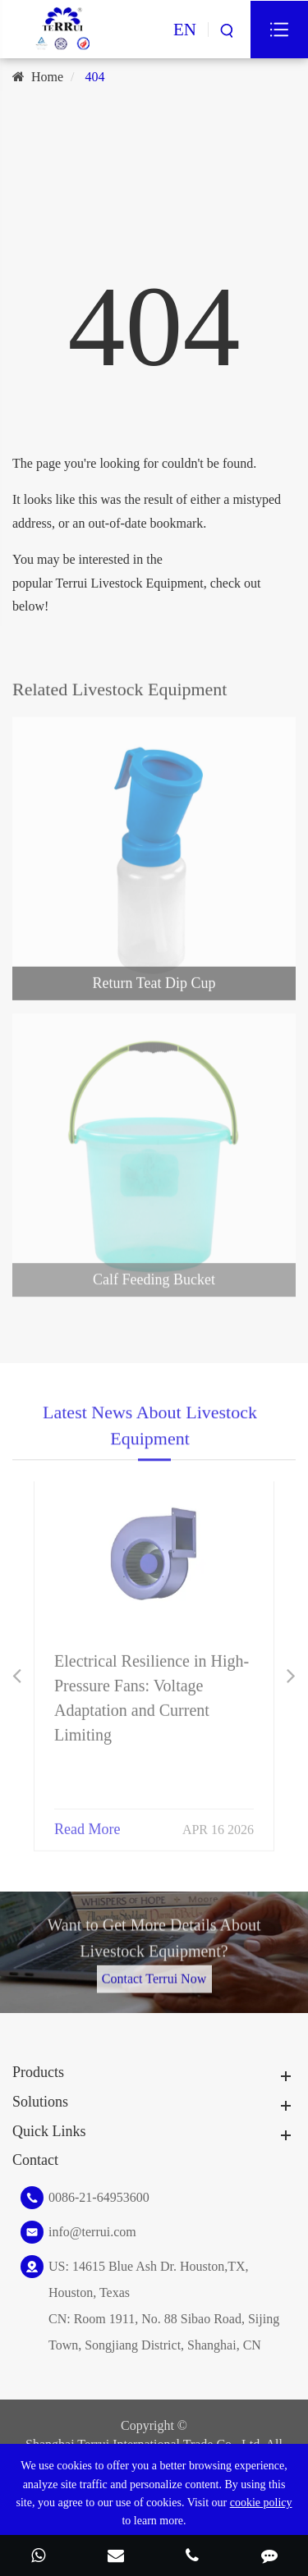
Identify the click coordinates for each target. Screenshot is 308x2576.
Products (38, 2072)
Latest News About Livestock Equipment (150, 1431)
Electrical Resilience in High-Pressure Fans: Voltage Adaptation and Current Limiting (151, 1690)
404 (95, 77)
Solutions (40, 2101)
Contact (35, 2160)
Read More (87, 1822)
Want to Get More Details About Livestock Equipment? (153, 1944)
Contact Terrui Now (154, 1972)
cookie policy (261, 2502)
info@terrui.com (92, 2232)
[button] (16, 1676)
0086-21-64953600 (98, 2197)
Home (47, 77)
